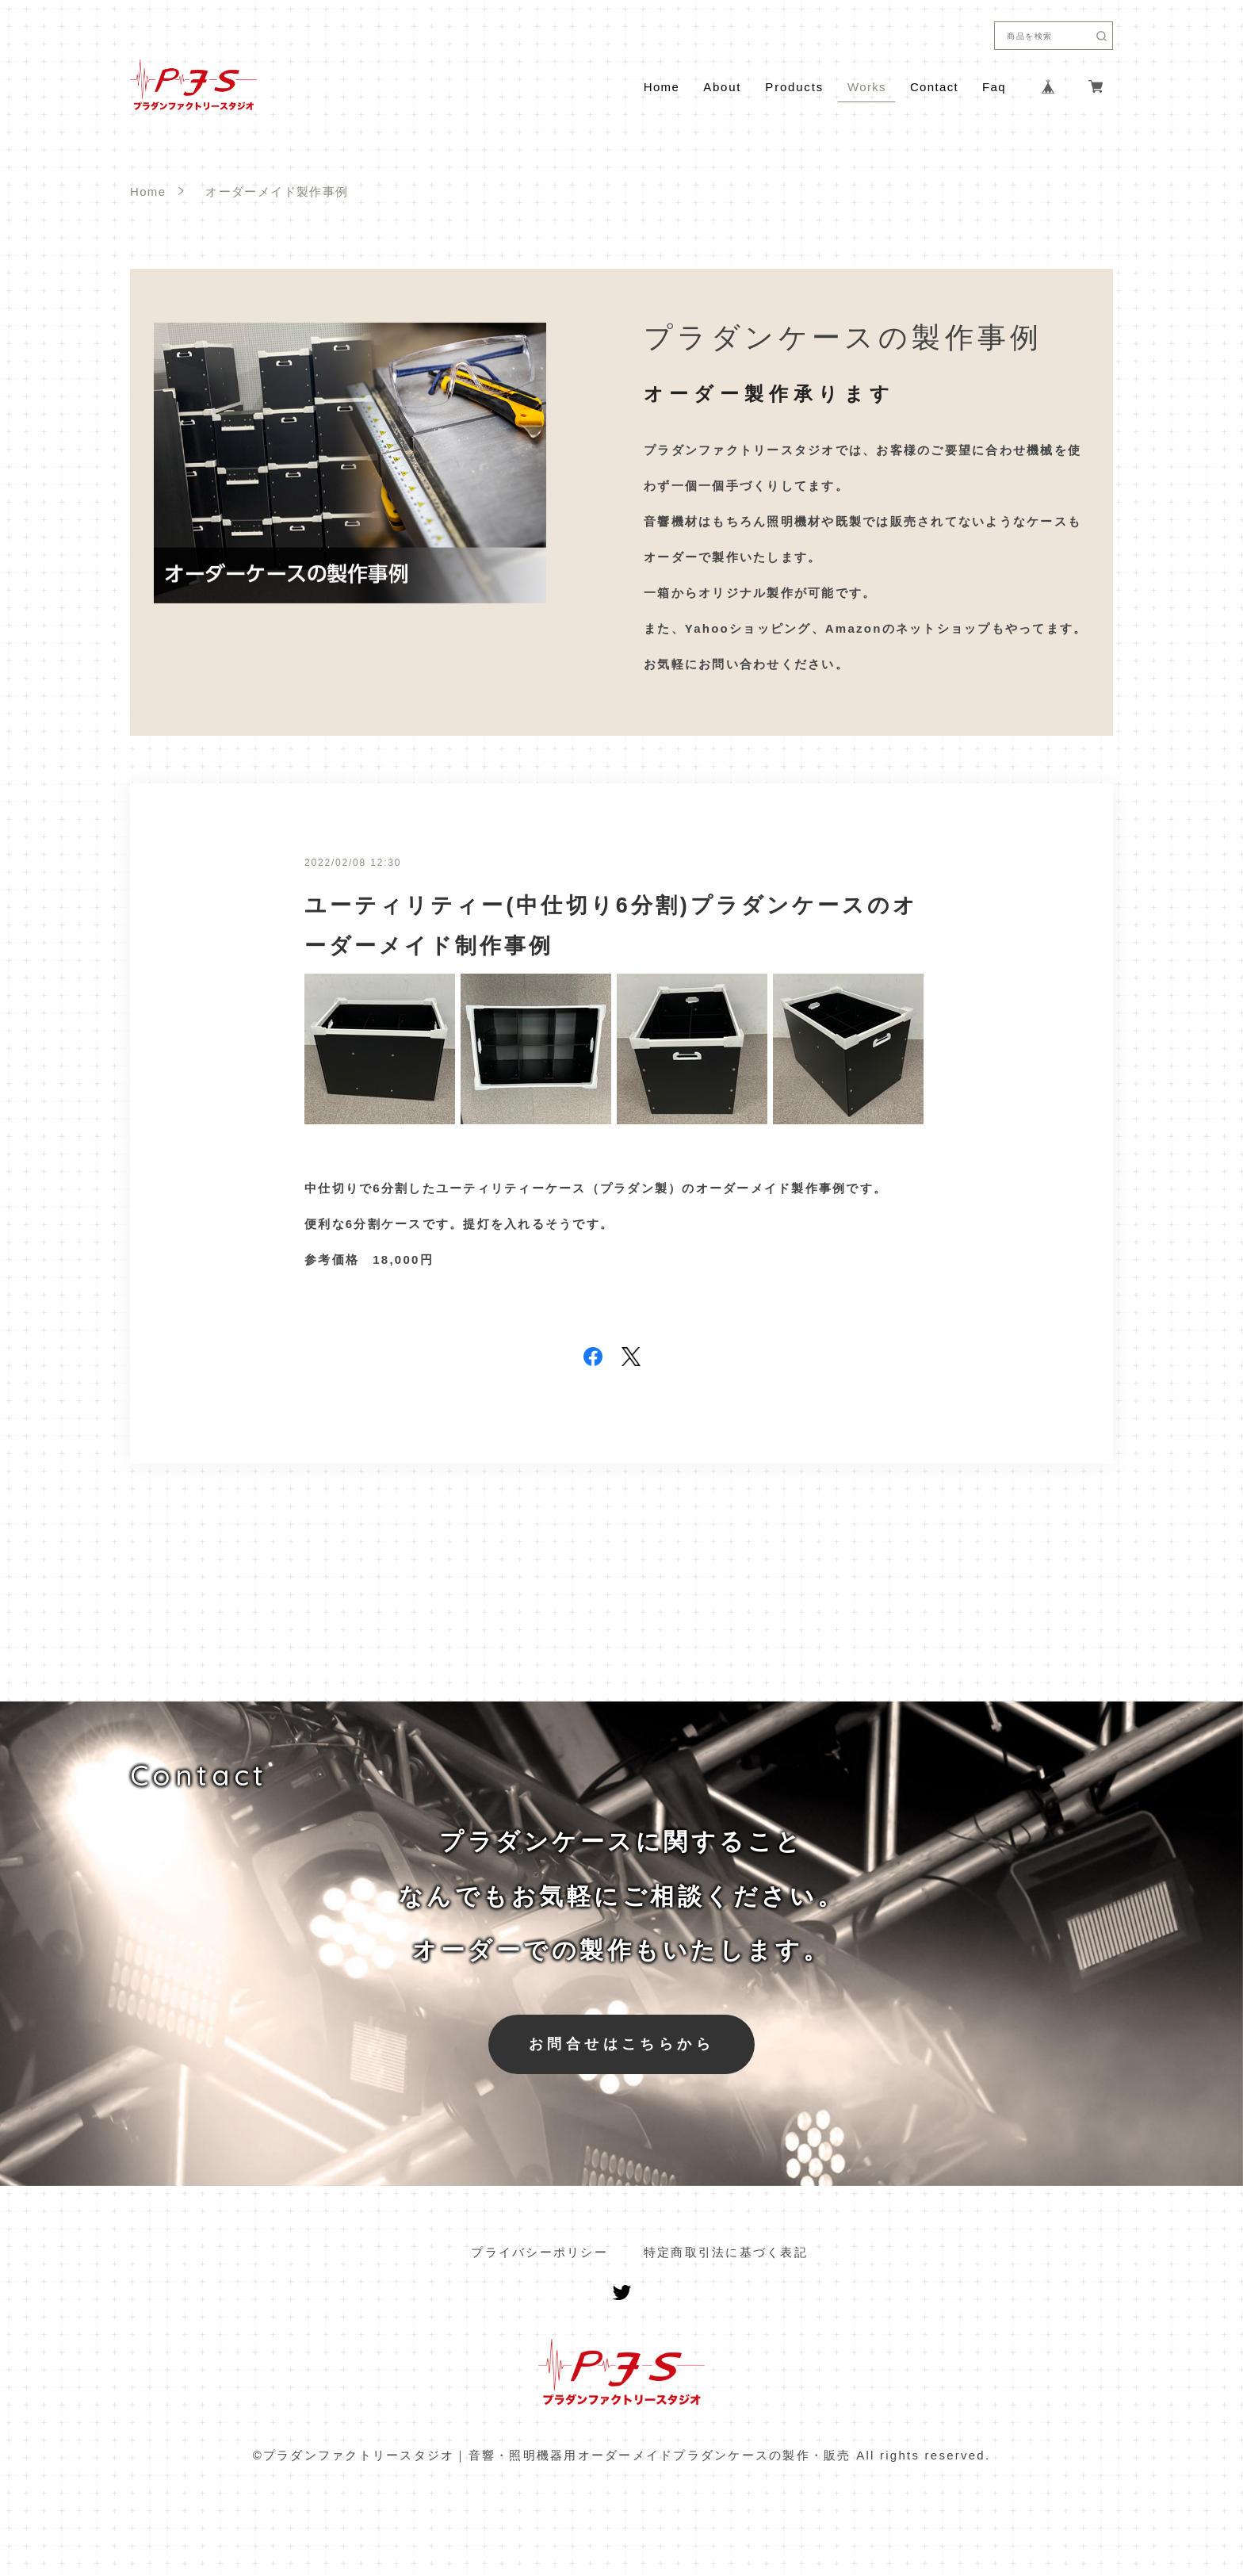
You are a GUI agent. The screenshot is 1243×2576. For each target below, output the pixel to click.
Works (866, 87)
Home (661, 87)
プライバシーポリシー (539, 2252)
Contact (934, 87)
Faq (994, 87)
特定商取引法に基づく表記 (726, 2252)
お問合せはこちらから (621, 2044)
